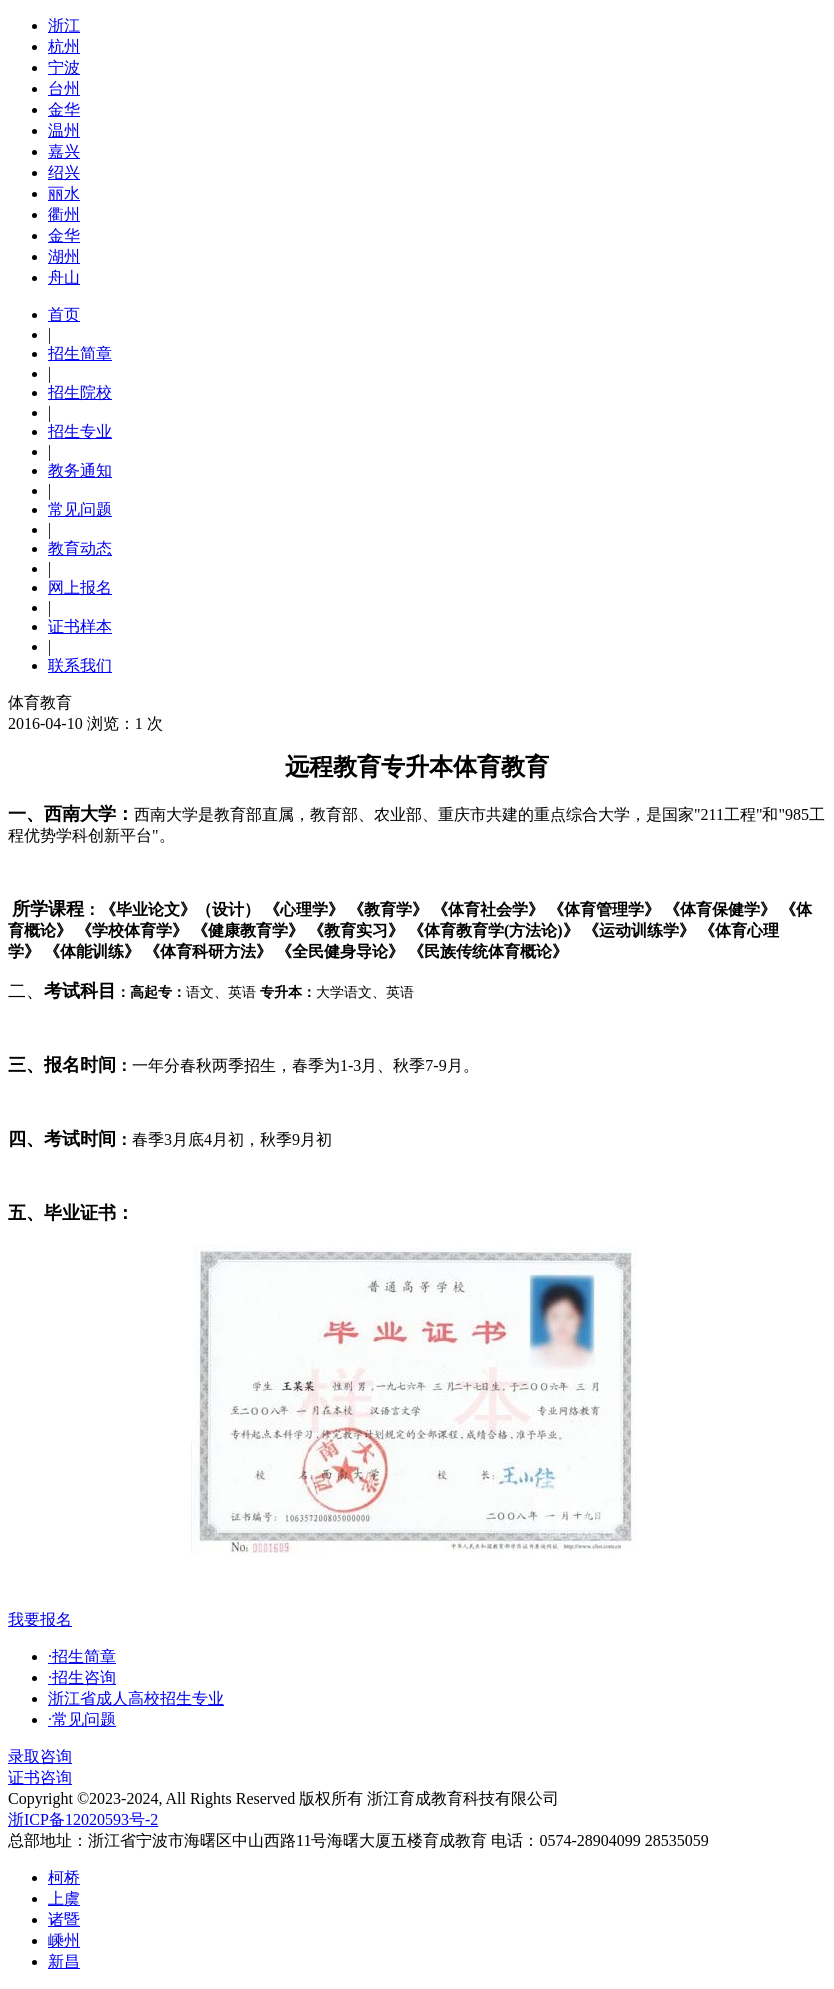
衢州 (64, 214)
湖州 (64, 256)
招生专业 (80, 431)
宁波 (64, 67)
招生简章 (80, 353)
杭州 (64, 46)
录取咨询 (40, 1756)
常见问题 (80, 509)
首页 (64, 314)
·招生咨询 (82, 1677)
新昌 (64, 1961)
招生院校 (80, 392)
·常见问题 (82, 1719)
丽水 (64, 193)
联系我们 (80, 665)
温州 (64, 130)
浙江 (64, 25)
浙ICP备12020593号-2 (83, 1819)
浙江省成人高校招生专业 (136, 1698)
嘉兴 (64, 151)
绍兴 (64, 172)
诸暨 (64, 1919)
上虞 (64, 1898)
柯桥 (64, 1877)
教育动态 (80, 548)
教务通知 (80, 470)
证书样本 (80, 626)
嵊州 (64, 1940)
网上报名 (80, 587)
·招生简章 (82, 1656)
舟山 (64, 277)
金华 (64, 109)
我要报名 (40, 1619)
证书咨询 (40, 1777)
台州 (64, 88)
